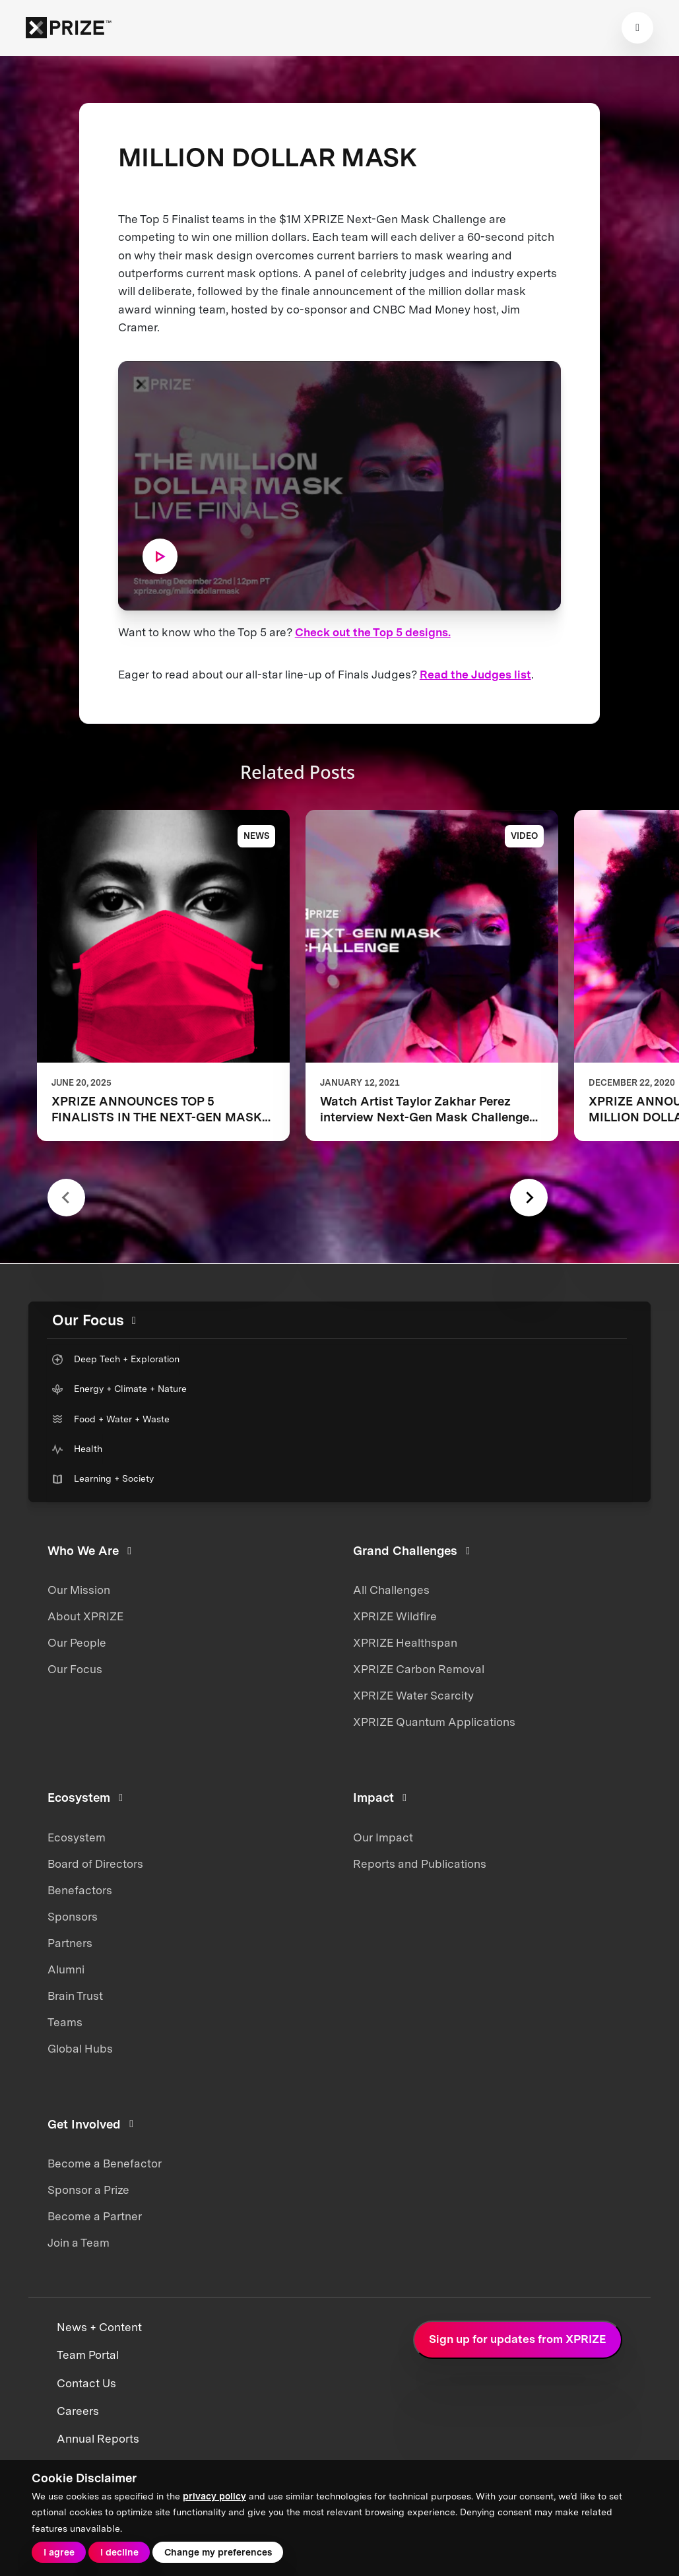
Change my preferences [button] (218, 2552)
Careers (78, 2411)
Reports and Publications (419, 1863)
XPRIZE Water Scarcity (413, 1695)
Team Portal (88, 2354)
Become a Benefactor (105, 2163)
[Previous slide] (66, 1197)
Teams (65, 2022)
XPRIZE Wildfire (395, 1616)
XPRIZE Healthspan (405, 1642)
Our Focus (75, 1669)
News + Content (99, 2327)
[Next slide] (529, 1197)
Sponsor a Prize (88, 2189)
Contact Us (86, 2383)
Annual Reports (98, 2438)
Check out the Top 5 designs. (373, 632)
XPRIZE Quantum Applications (434, 1722)
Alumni (66, 1969)
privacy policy (214, 2496)
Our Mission (79, 1590)
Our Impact (383, 1837)
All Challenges (391, 1590)
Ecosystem (77, 1837)
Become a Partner (95, 2216)
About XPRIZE (85, 1616)
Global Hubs (80, 2048)
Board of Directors (95, 1863)
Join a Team (79, 2242)
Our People (77, 1642)
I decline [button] (119, 2552)
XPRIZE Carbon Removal (418, 1669)
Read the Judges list (475, 674)
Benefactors (80, 1890)
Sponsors (73, 1916)
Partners (70, 1943)
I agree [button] (59, 2552)
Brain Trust (75, 1995)
